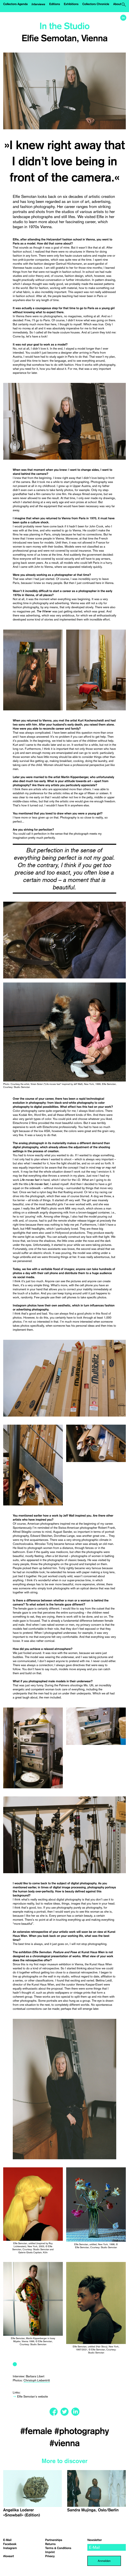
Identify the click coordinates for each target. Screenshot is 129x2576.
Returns (50, 2544)
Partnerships (53, 2539)
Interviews (38, 4)
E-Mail (7, 2539)
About (117, 4)
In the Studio (64, 26)
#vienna (64, 2443)
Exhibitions (71, 4)
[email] (106, 2547)
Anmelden (104, 2561)
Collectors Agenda (15, 4)
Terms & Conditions (58, 2548)
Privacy (50, 2556)
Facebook (9, 2544)
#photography (81, 2431)
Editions (54, 4)
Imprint (50, 2552)
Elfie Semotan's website (32, 2396)
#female (37, 2431)
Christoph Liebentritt (37, 2380)
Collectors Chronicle (95, 4)
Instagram (10, 2548)
